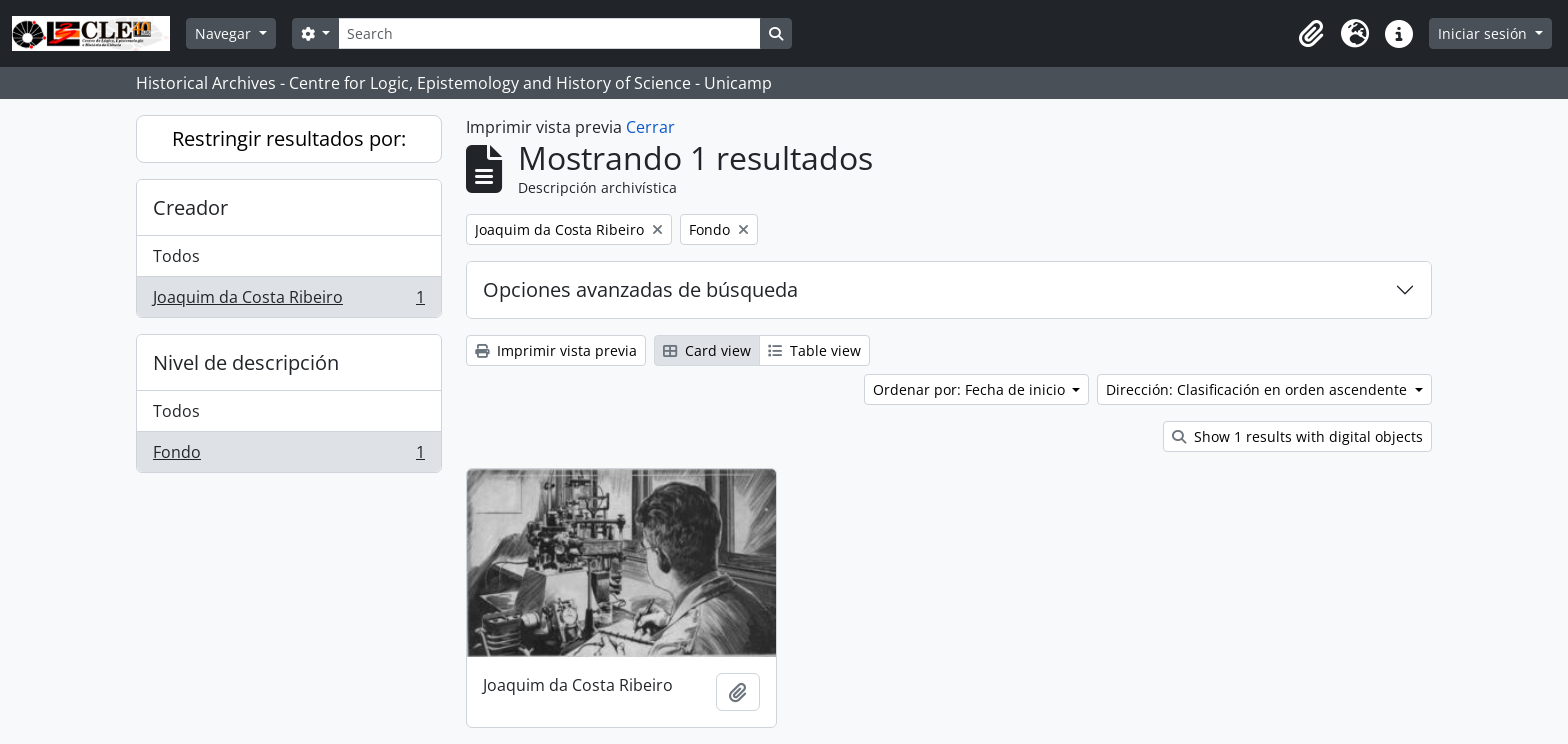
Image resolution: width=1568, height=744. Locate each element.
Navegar (225, 33)
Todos (176, 256)
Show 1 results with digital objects (1297, 436)
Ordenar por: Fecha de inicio (971, 389)
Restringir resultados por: (289, 138)
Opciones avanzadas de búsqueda (640, 289)
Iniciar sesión (1484, 33)
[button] (1311, 34)
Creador (190, 207)
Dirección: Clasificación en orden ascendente (1258, 389)
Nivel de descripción (246, 362)
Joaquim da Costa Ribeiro (288, 301)
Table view (814, 350)
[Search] (549, 33)
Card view (707, 350)
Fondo (288, 456)
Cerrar (650, 127)
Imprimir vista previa (556, 350)
